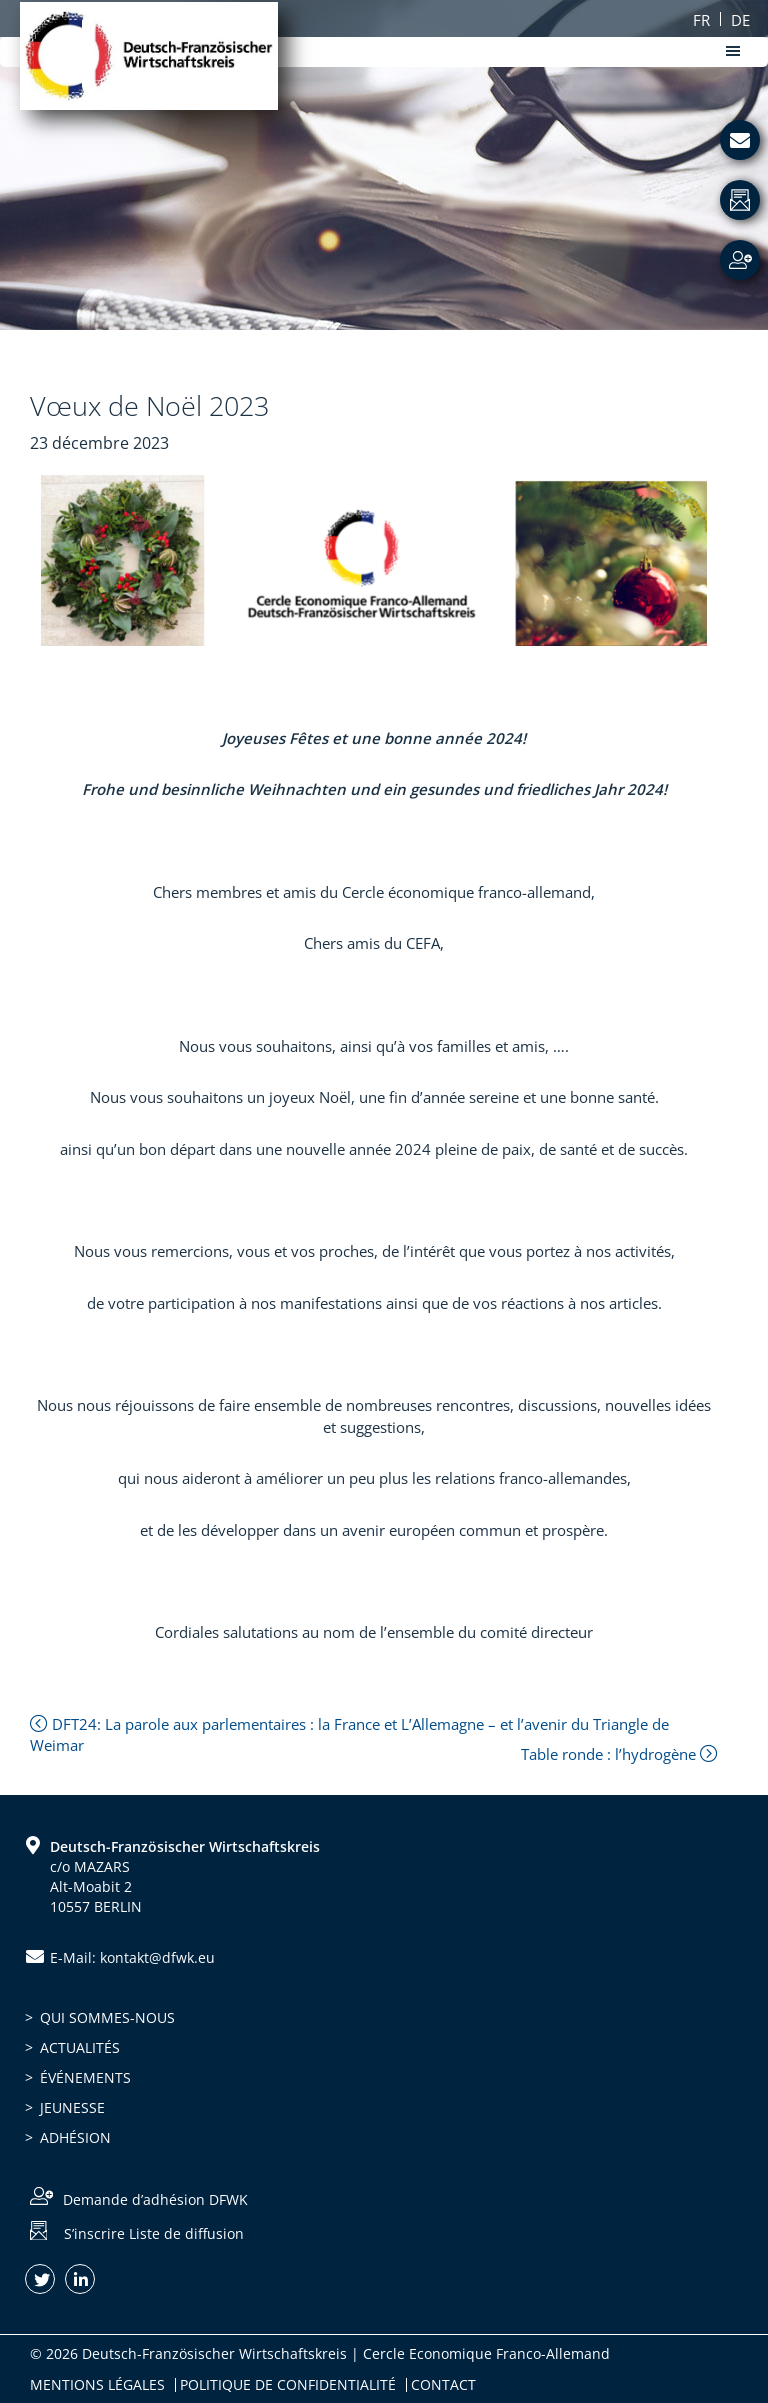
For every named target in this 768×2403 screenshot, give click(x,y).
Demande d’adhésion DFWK (155, 2199)
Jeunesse (72, 2107)
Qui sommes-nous (107, 2017)
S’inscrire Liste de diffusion (154, 2233)
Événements (85, 2077)
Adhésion (75, 2137)
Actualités (80, 2047)
